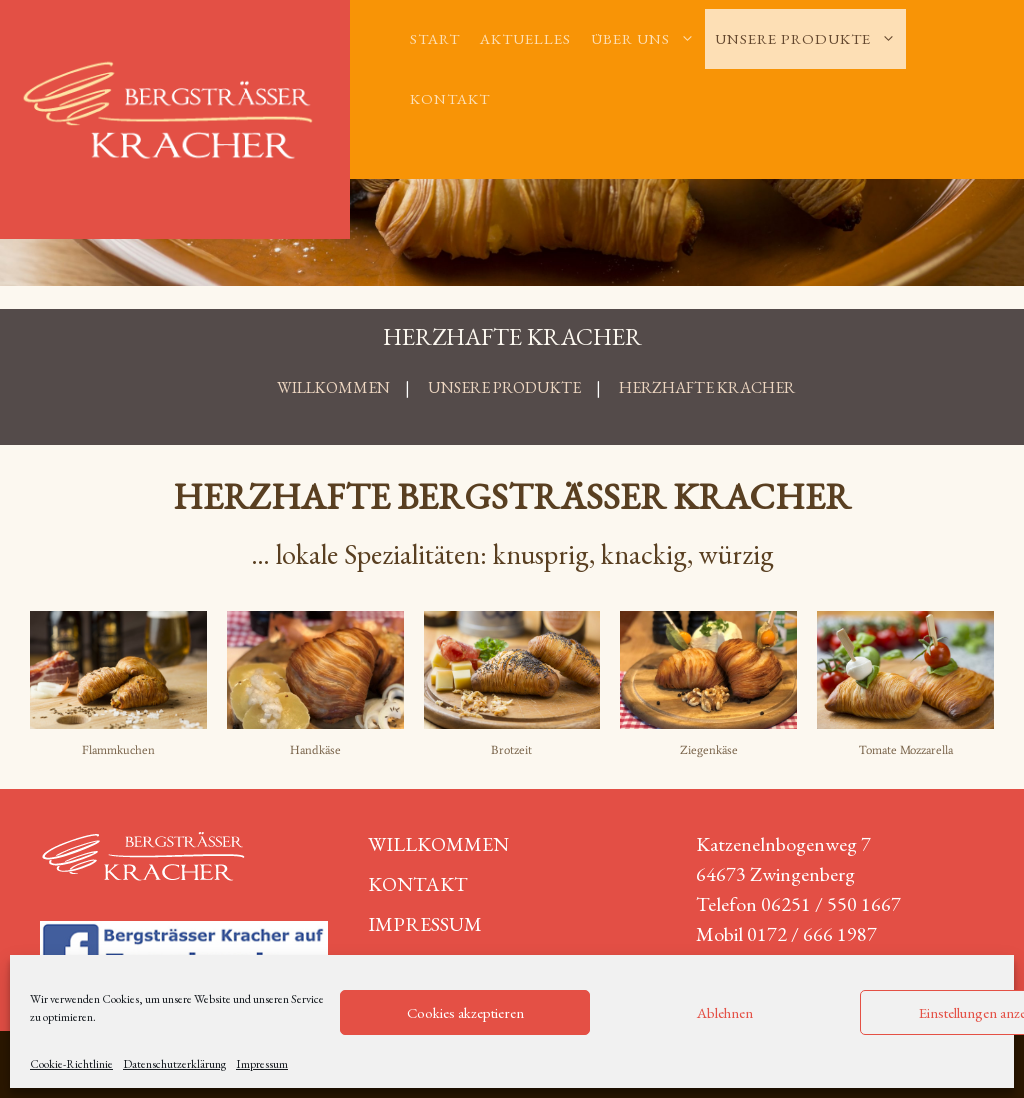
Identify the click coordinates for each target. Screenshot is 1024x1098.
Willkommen (438, 844)
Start (435, 38)
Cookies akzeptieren (465, 1012)
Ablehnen (725, 1012)
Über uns (648, 39)
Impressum (262, 1064)
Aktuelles (525, 38)
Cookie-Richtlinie (71, 1064)
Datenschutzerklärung (174, 1064)
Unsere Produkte (810, 39)
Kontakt (450, 98)
